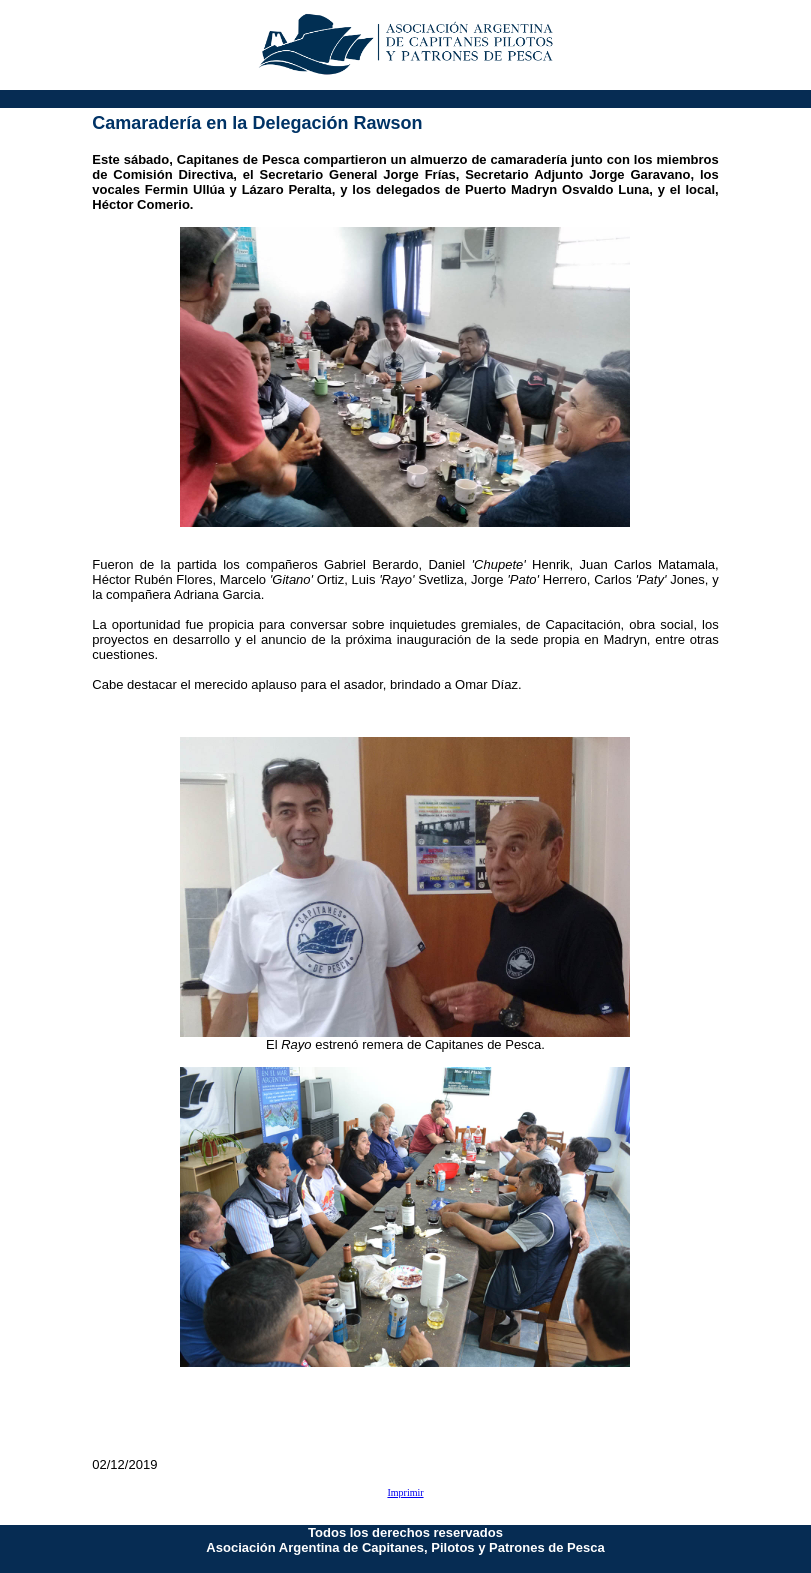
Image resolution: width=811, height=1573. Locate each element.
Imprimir (405, 1492)
